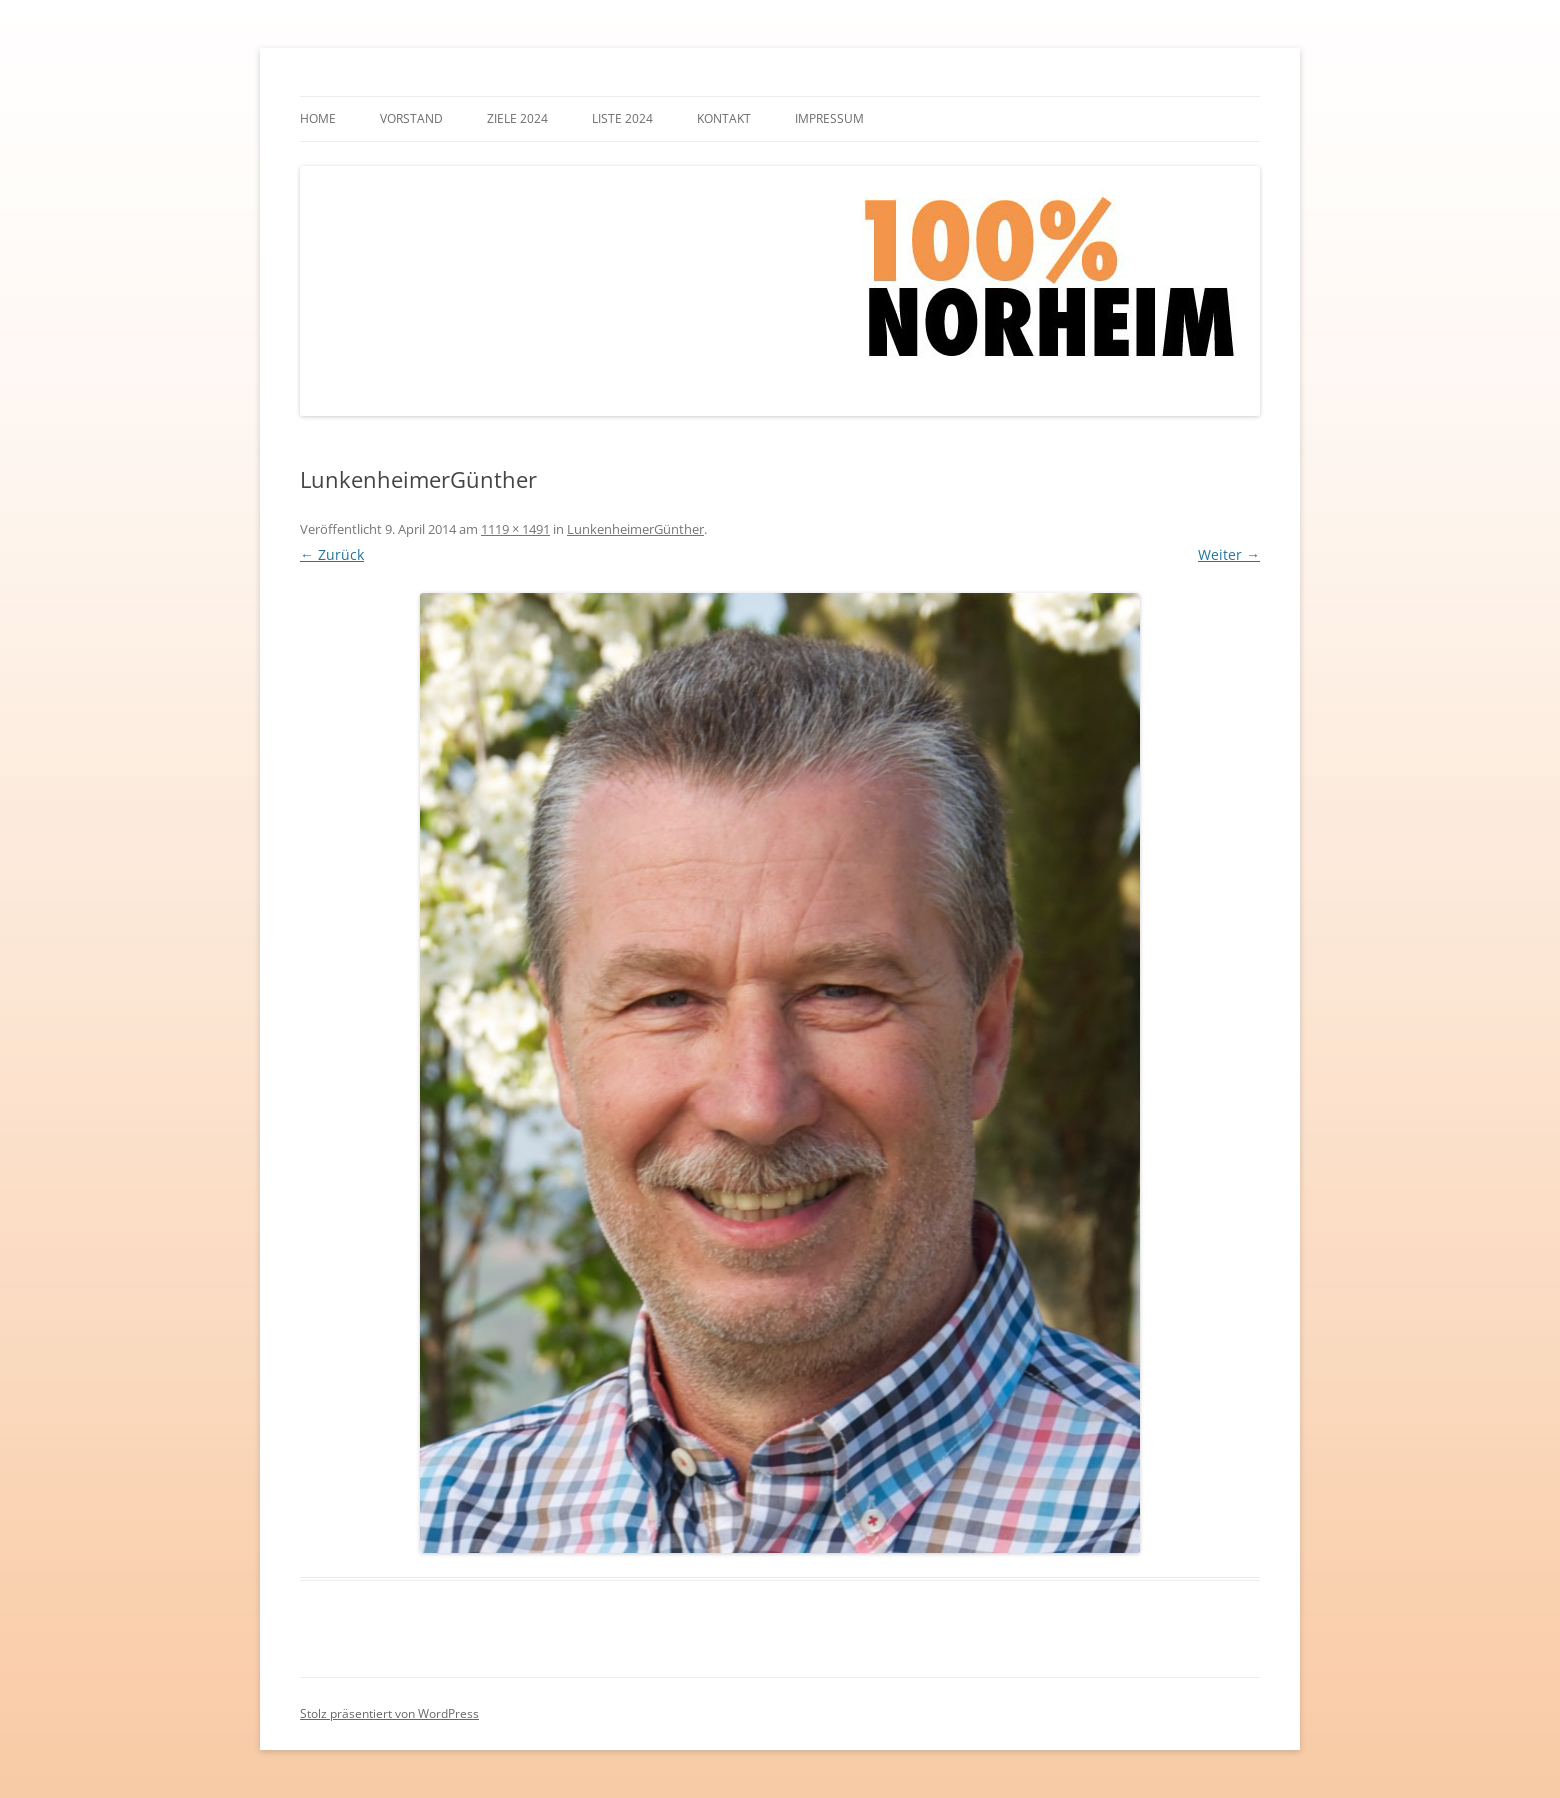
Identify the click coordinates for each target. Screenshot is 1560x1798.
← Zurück (332, 554)
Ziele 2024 (517, 118)
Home (318, 118)
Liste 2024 (622, 118)
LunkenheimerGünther (635, 529)
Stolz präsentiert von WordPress (389, 1713)
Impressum (829, 118)
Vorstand (411, 118)
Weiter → (1229, 554)
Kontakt (724, 118)
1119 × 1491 (515, 529)
